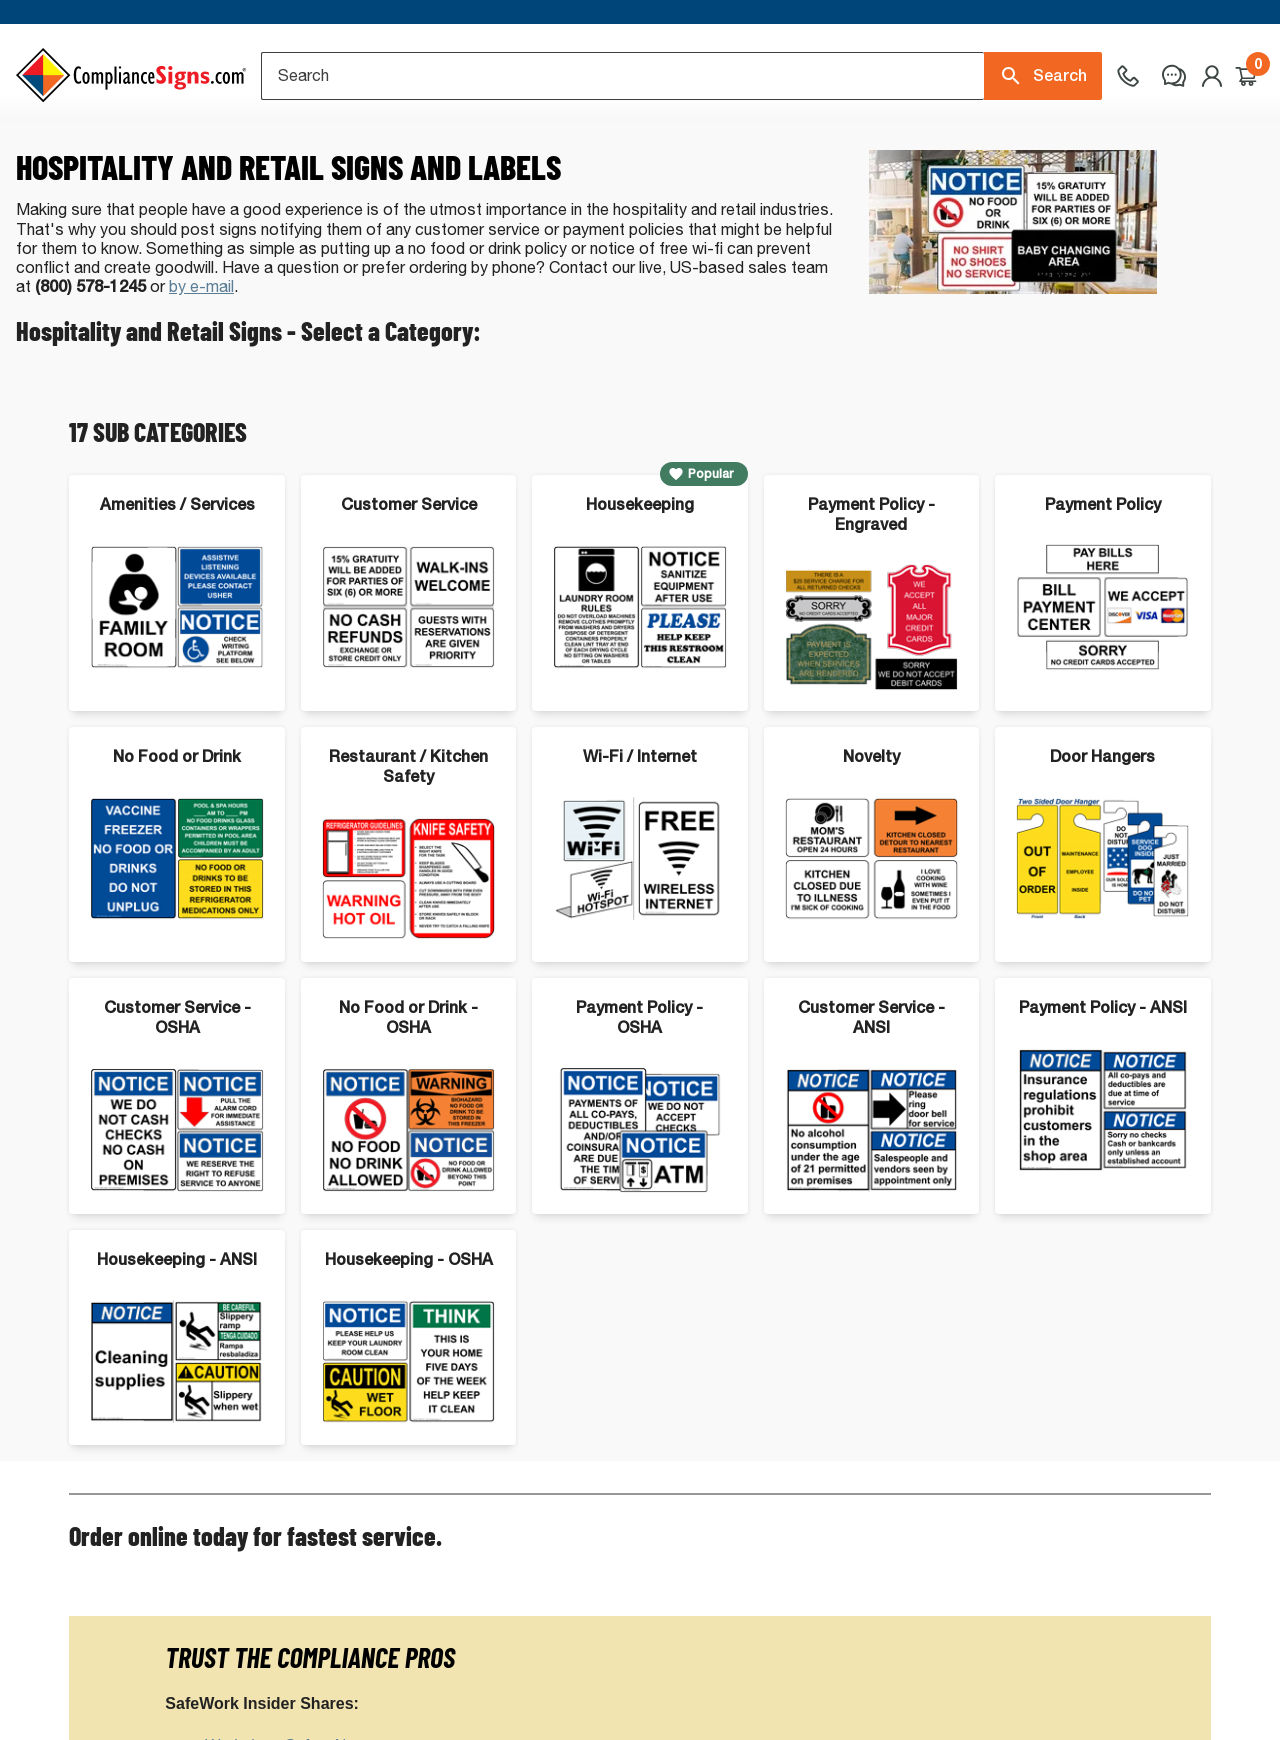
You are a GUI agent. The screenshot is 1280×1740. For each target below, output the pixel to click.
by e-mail (201, 351)
